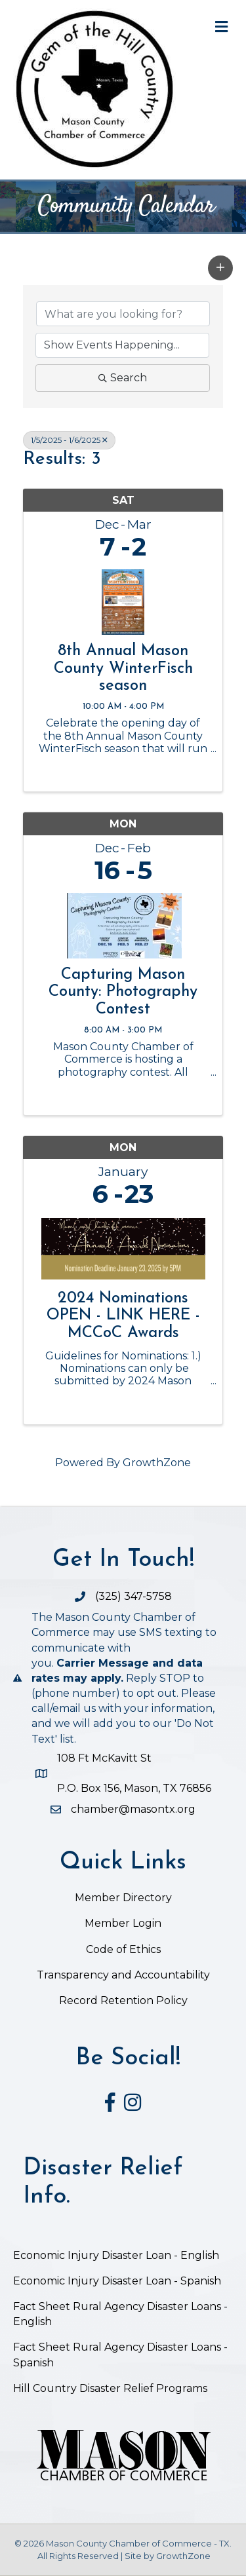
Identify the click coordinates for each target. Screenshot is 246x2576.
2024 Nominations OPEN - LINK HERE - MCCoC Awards (123, 1316)
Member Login (123, 1923)
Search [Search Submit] (122, 377)
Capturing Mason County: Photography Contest (123, 992)
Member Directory (123, 1897)
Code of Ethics (123, 1949)
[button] (220, 268)
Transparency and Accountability (123, 1975)
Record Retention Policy (123, 2000)
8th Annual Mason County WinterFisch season (123, 668)
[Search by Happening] (122, 345)
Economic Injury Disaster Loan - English (117, 2255)
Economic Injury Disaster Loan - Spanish (117, 2281)
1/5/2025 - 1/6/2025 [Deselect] (69, 440)
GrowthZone (157, 1462)
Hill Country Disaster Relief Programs (110, 2388)
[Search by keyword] (123, 313)
